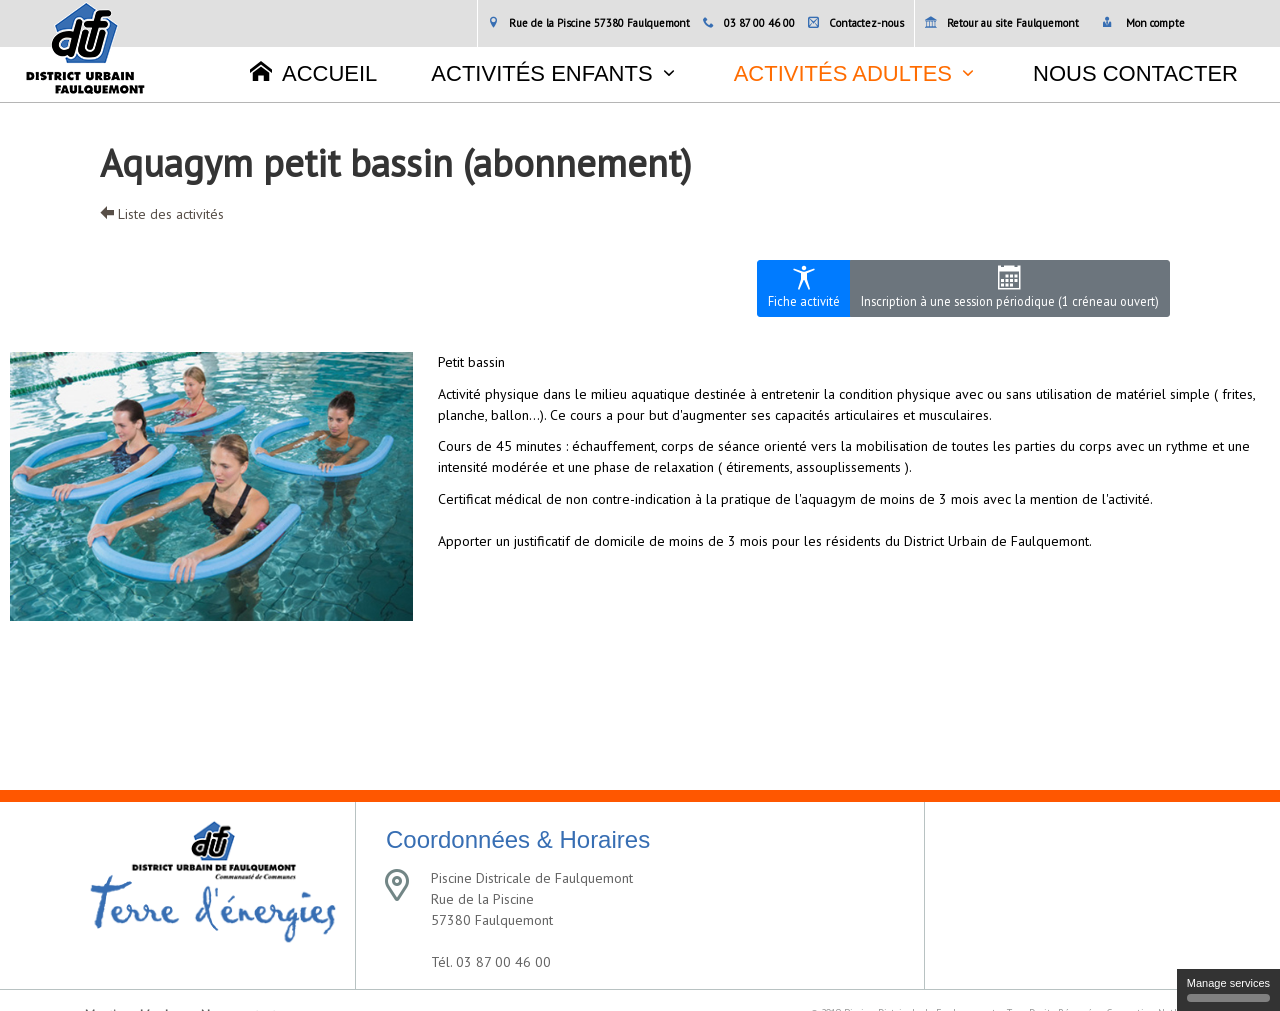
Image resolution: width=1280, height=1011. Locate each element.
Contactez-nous (856, 23)
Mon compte (1143, 23)
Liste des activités (162, 214)
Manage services (1228, 989)
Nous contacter (1135, 73)
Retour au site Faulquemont (1002, 23)
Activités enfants (541, 73)
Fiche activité (804, 287)
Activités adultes (843, 73)
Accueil (313, 73)
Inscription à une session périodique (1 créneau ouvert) (1010, 287)
